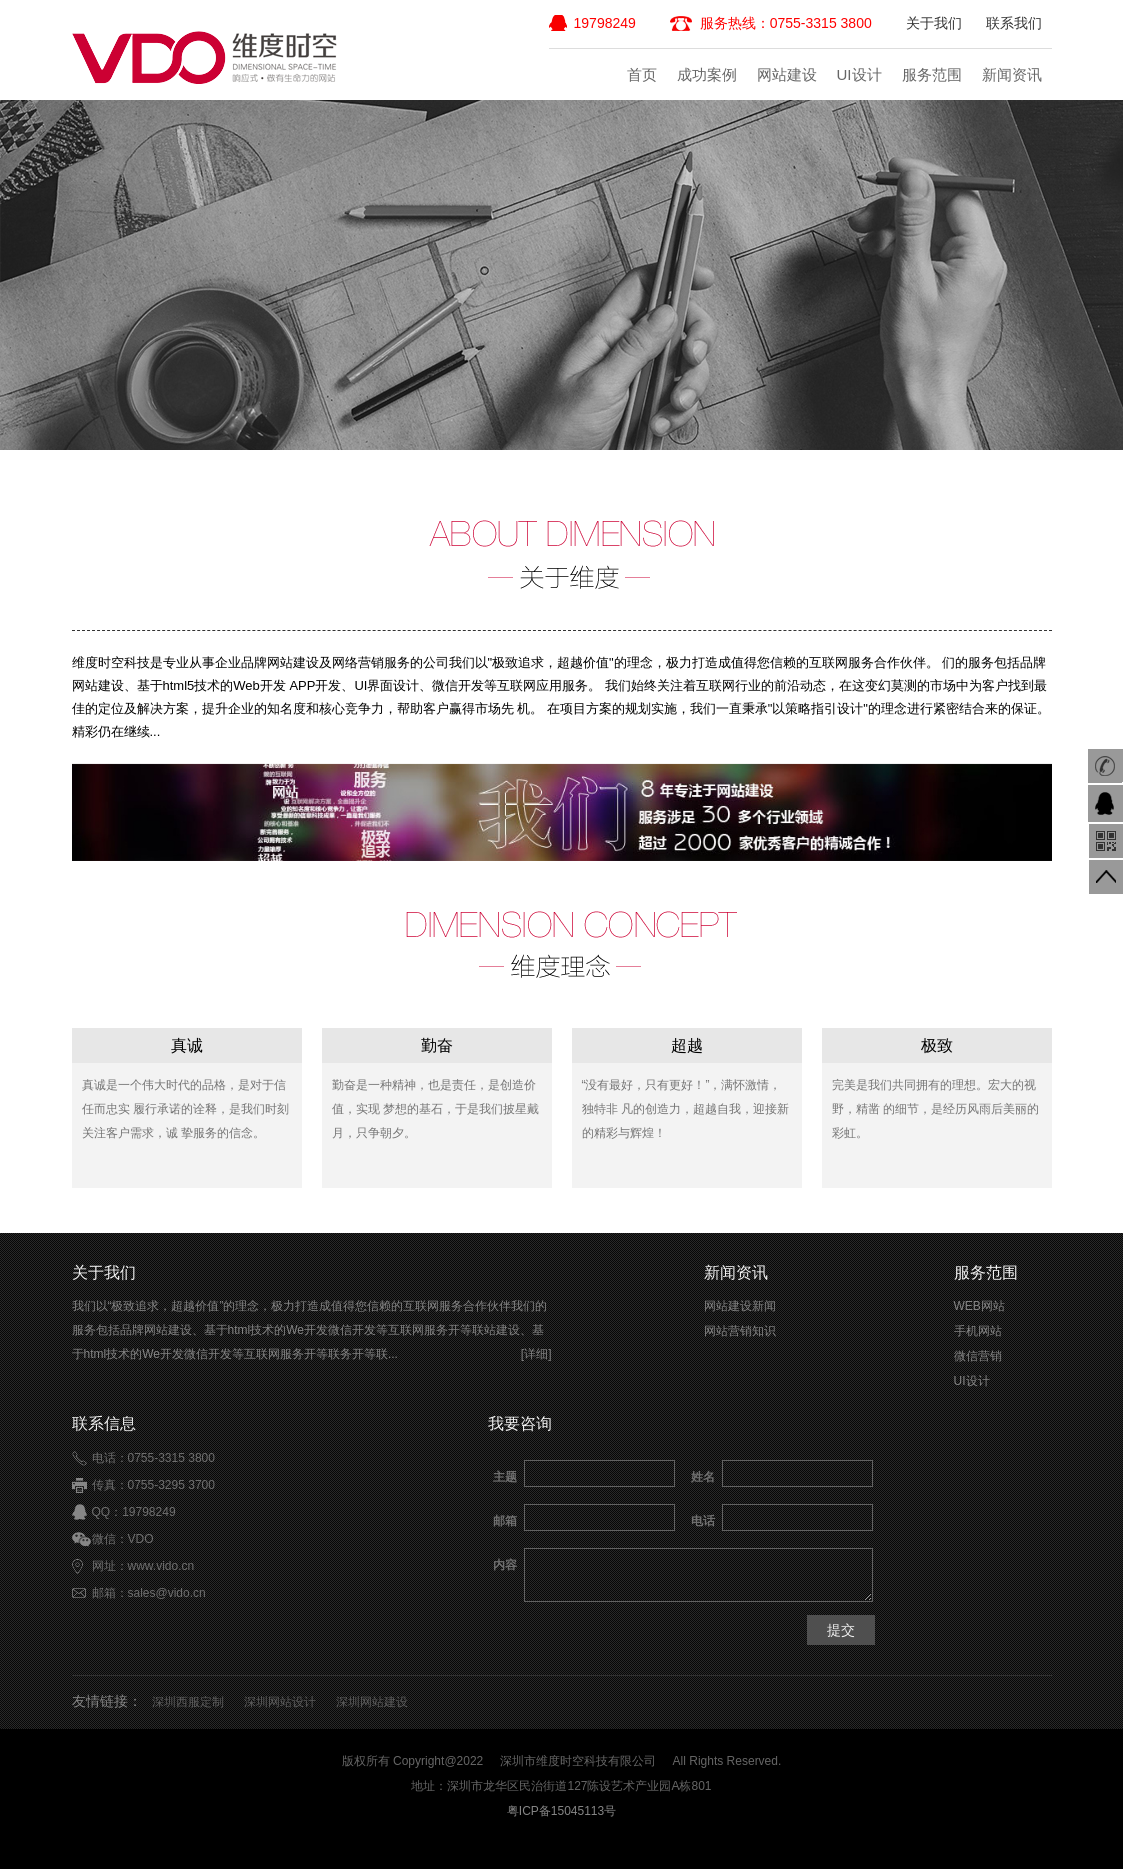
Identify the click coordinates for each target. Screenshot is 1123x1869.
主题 (505, 1477)
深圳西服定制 (188, 1702)
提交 (841, 1630)
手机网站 (978, 1331)
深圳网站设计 (280, 1702)
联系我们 (1014, 23)
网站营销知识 (740, 1331)
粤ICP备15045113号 (561, 1811)
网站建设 (787, 74)
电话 (703, 1521)
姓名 (703, 1477)
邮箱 (505, 1521)
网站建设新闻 (740, 1306)
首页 (642, 74)
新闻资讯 (1012, 74)
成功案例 (707, 74)
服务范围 (932, 74)
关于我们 (934, 23)
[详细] (536, 1354)
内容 (505, 1565)
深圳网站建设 (372, 1702)
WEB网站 (979, 1306)
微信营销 (978, 1356)
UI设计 (859, 74)
